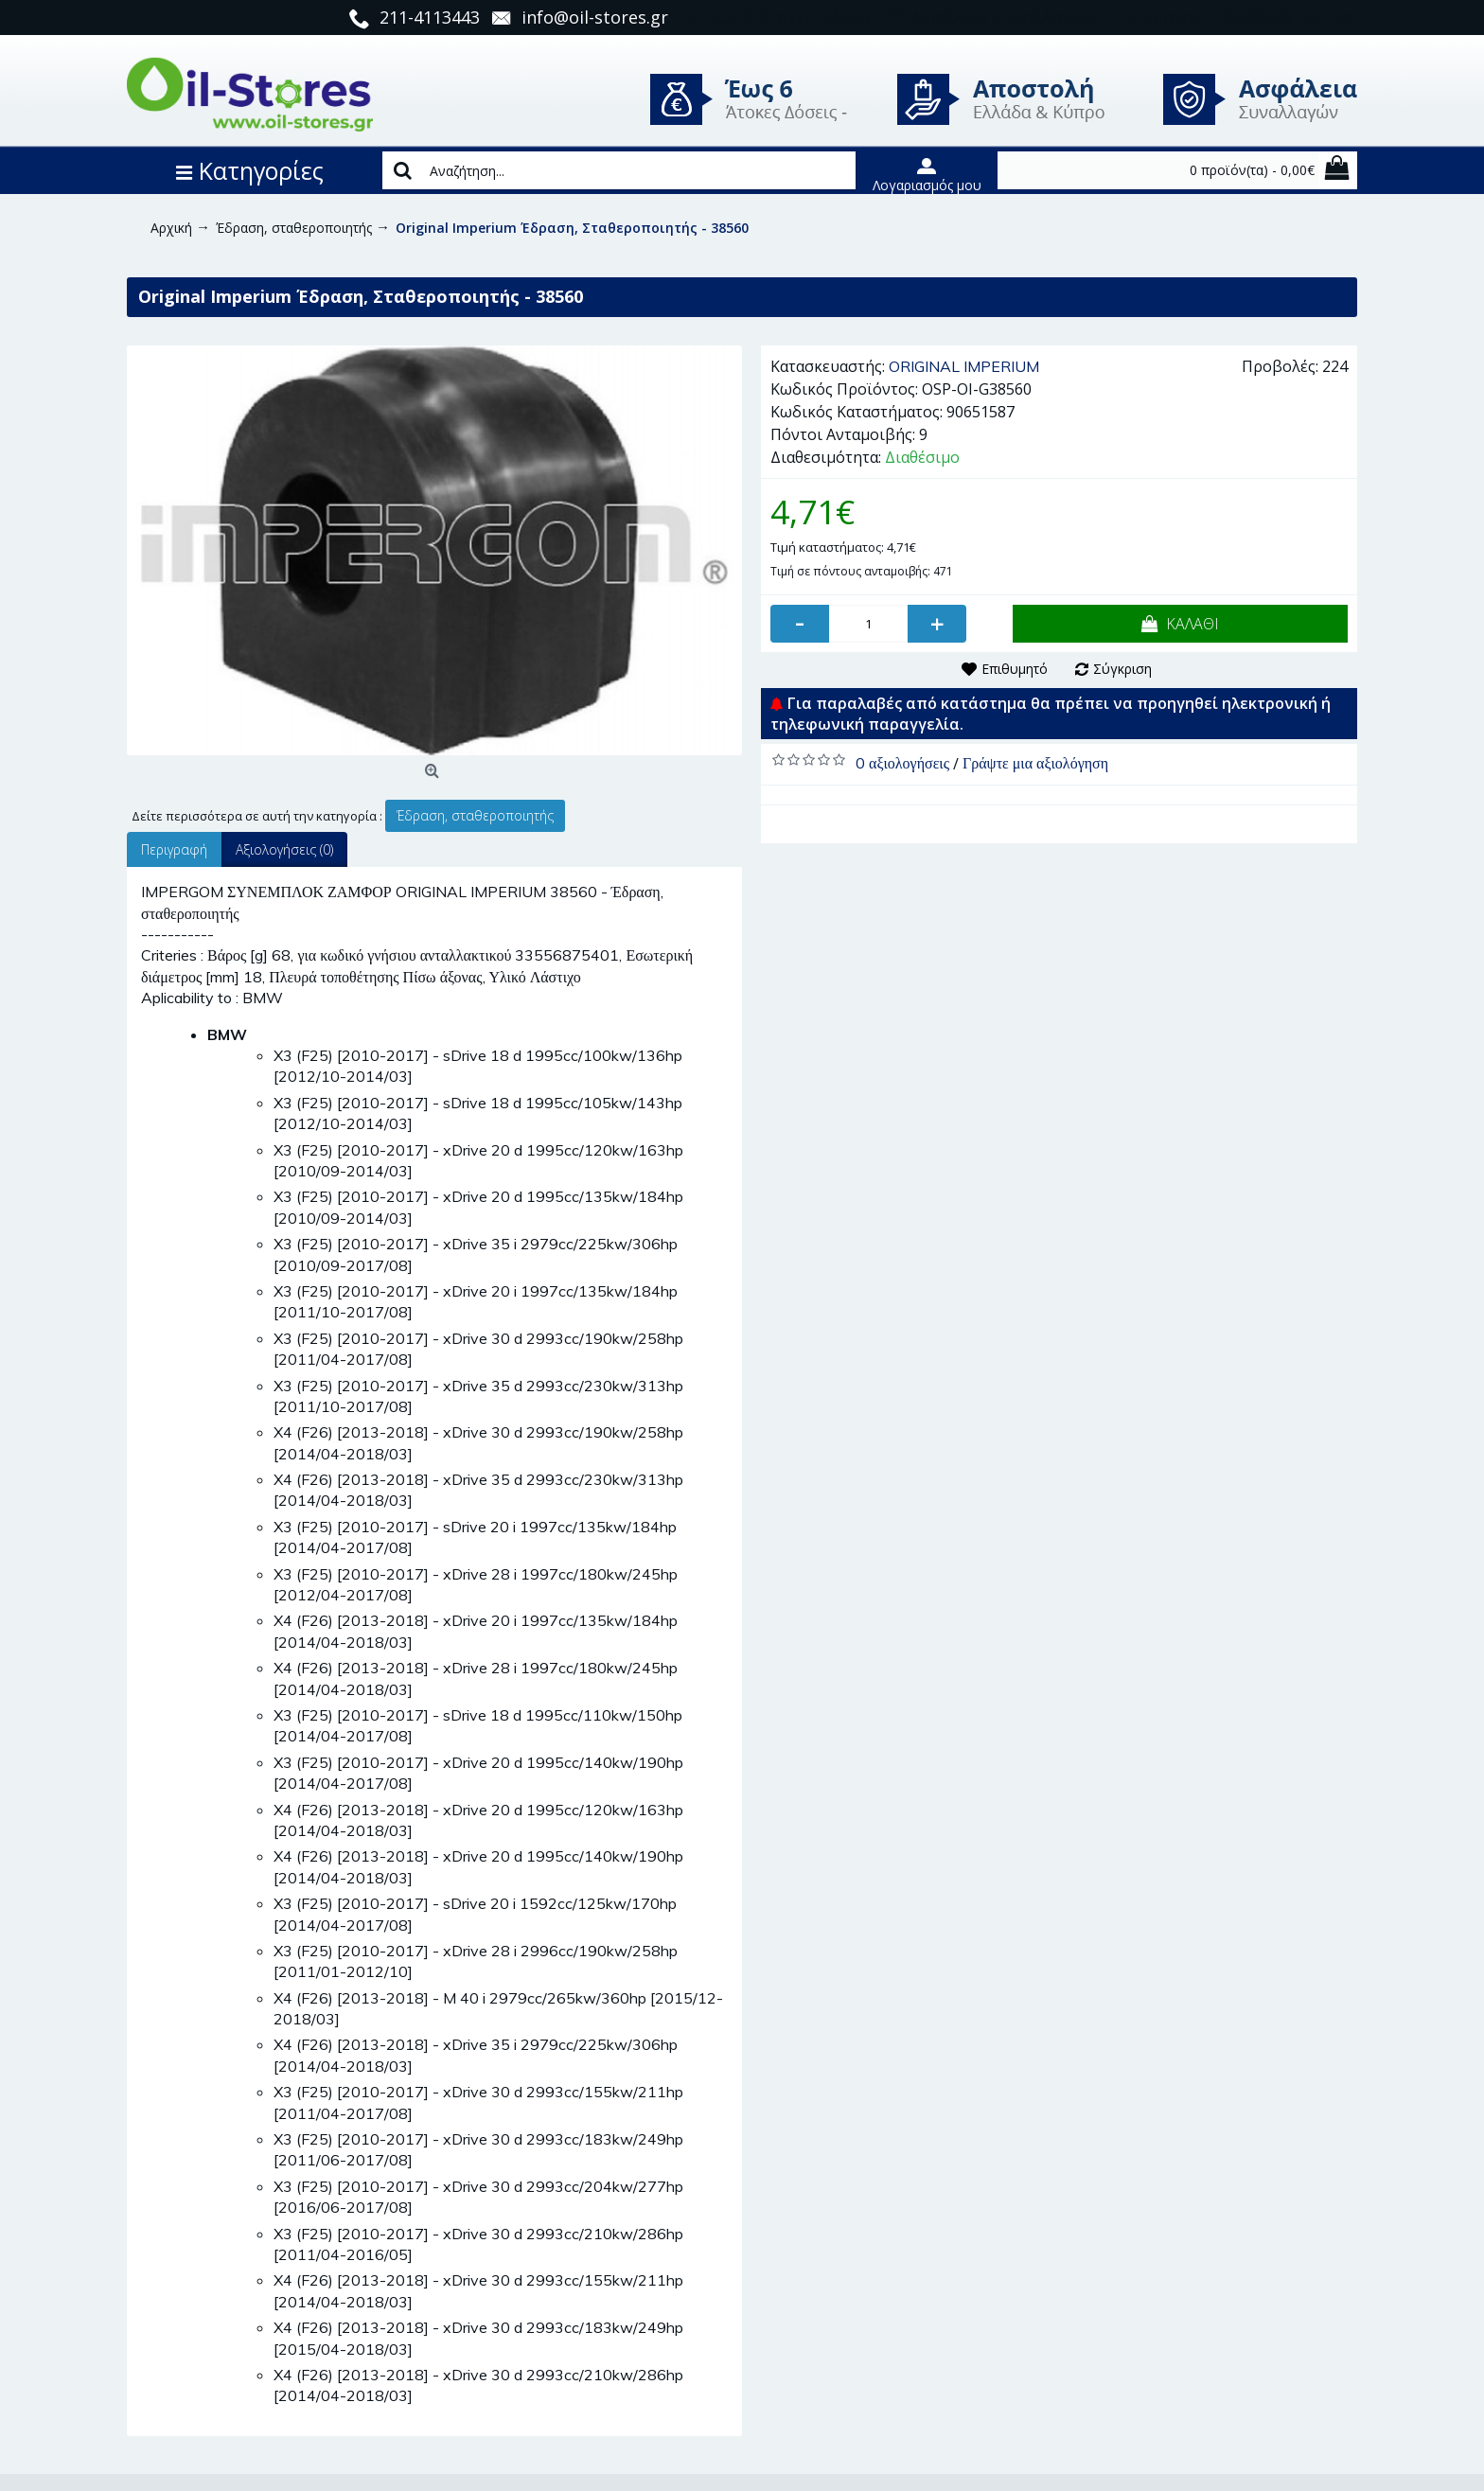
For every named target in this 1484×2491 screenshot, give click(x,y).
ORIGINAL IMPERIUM (964, 366)
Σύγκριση (1122, 669)
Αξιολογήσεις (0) (284, 849)
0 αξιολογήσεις (902, 762)
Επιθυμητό (1014, 669)
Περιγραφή (174, 849)
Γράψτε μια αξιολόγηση (1035, 762)
